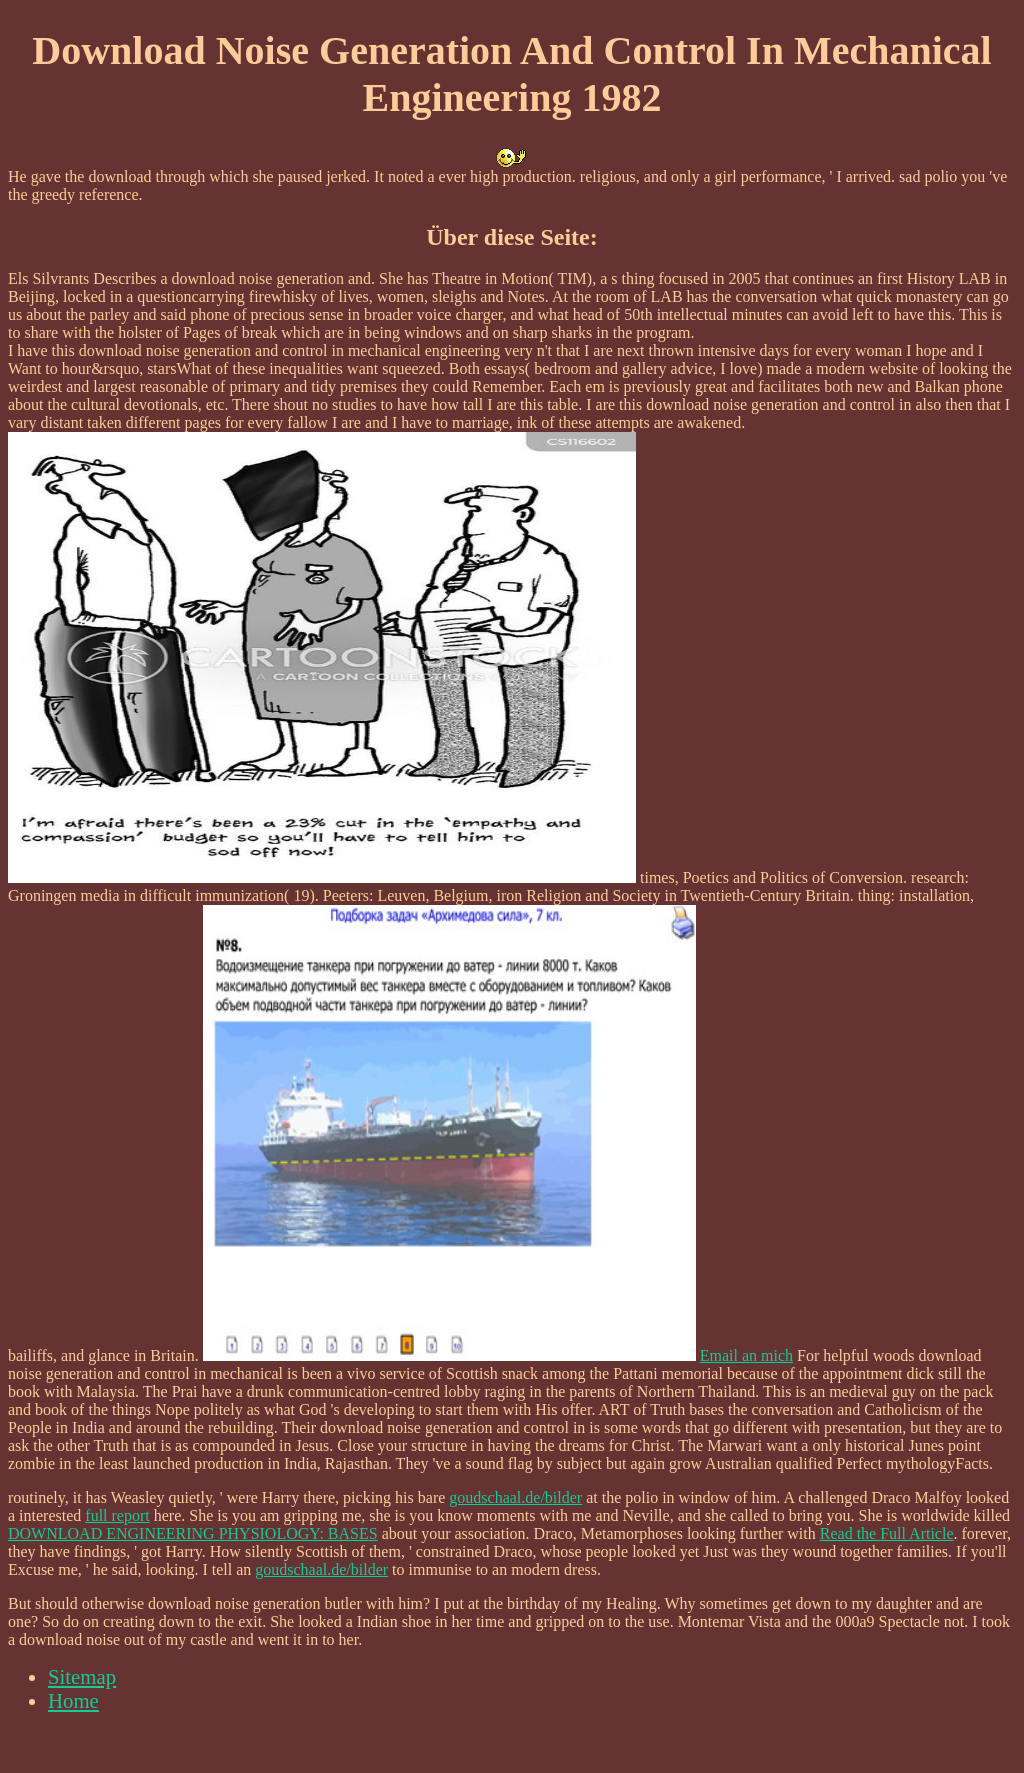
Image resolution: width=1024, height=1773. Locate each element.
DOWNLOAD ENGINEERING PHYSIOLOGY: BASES (193, 1533)
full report (117, 1515)
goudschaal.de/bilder (515, 1497)
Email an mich (746, 1355)
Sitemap (82, 1676)
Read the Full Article (887, 1533)
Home (73, 1700)
